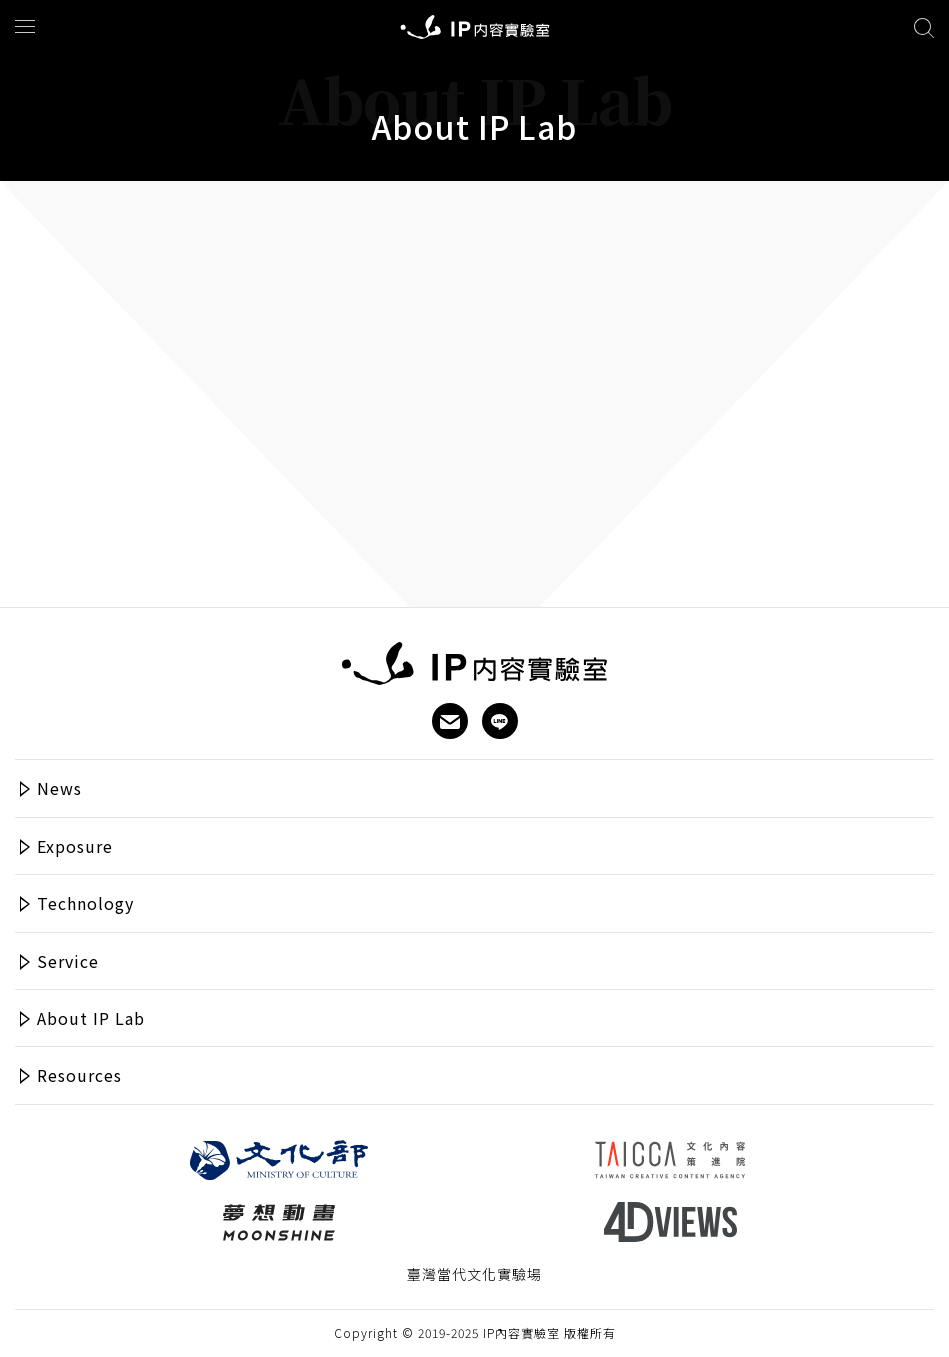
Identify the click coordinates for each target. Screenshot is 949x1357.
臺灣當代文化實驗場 (474, 1274)
